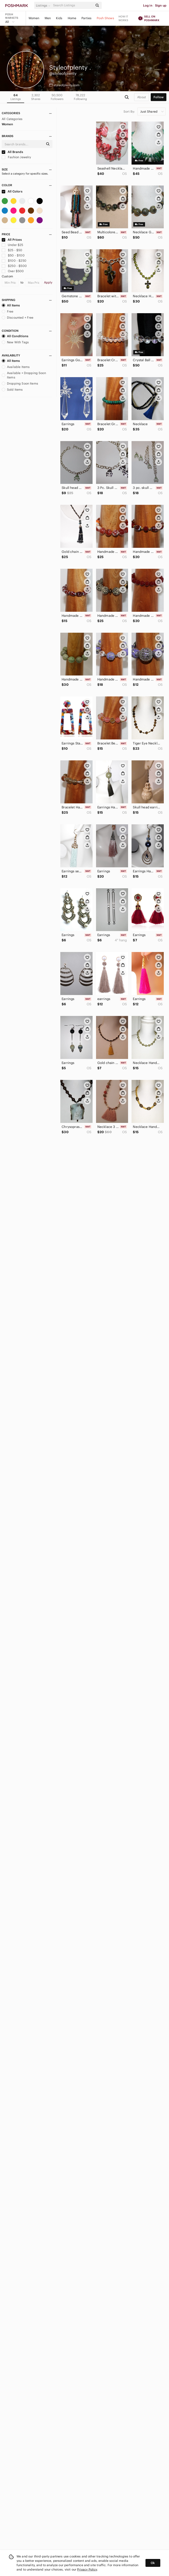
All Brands (12, 152)
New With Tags (15, 342)
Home (72, 18)
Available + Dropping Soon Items (24, 375)
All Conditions (15, 336)
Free (8, 311)
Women (34, 18)
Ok (153, 2563)
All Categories (12, 119)
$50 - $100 (13, 255)
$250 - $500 (14, 266)
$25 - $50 (12, 250)
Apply (48, 282)
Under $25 (12, 245)
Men (48, 18)
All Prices (12, 240)
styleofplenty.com (67, 85)
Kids (59, 18)
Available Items (16, 367)
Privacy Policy (87, 2569)
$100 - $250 (14, 261)
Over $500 (13, 271)
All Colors (12, 191)
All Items (11, 305)
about (141, 97)
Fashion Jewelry (16, 157)
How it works (123, 18)
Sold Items (12, 390)
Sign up (160, 5)
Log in (147, 5)
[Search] (73, 5)
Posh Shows (105, 18)
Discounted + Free (18, 318)
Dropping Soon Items (20, 383)
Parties (86, 18)
